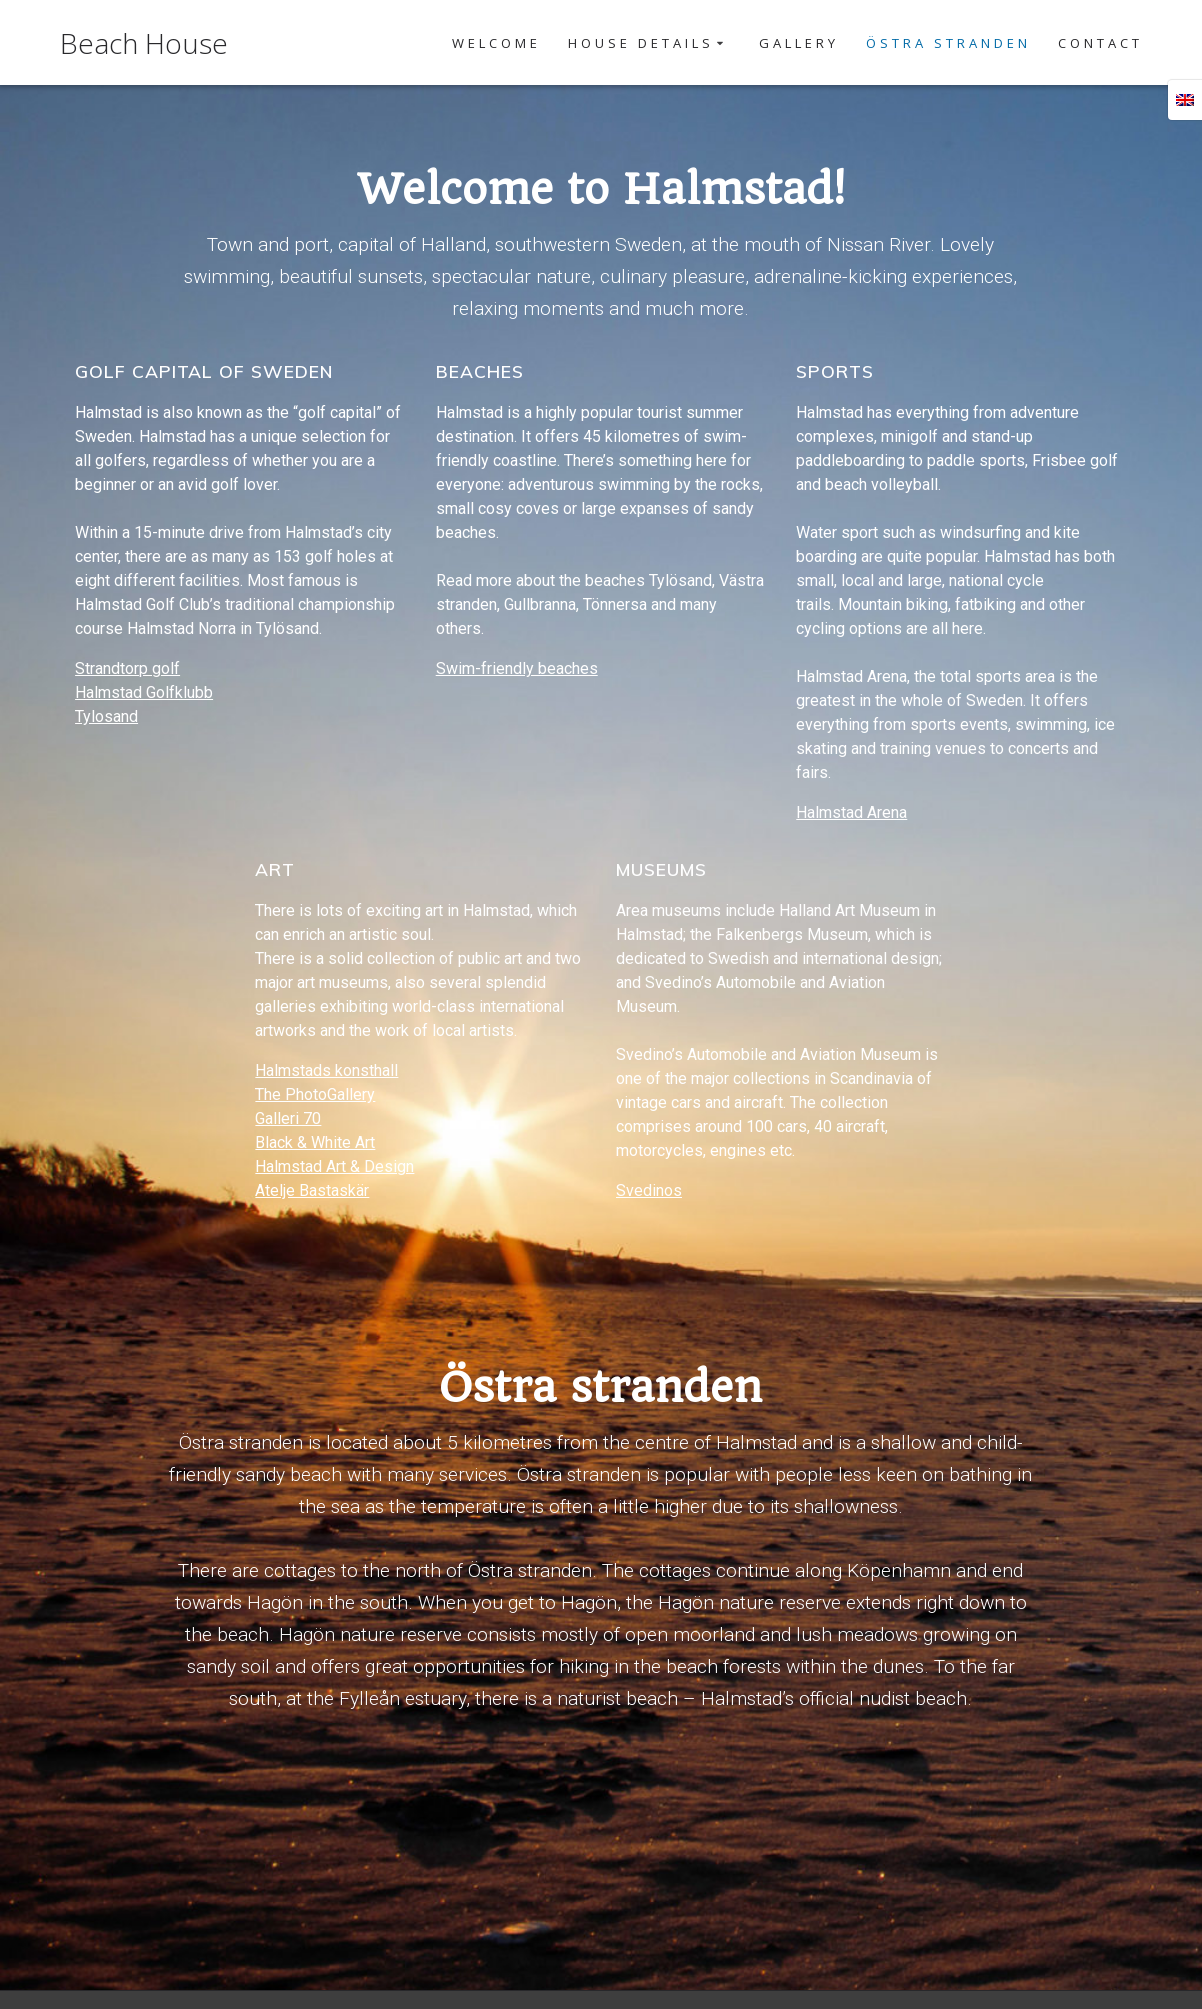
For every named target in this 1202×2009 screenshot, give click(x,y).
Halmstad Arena (851, 812)
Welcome (496, 43)
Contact (1100, 43)
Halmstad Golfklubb (144, 692)
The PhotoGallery (315, 1094)
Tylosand (106, 716)
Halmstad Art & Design (334, 1166)
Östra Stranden (948, 43)
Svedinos (649, 1190)
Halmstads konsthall (326, 1070)
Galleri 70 (288, 1118)
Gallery (799, 43)
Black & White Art (315, 1142)
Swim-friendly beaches (517, 668)
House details (641, 43)
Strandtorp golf (127, 668)
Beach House (144, 43)
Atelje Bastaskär (312, 1190)
